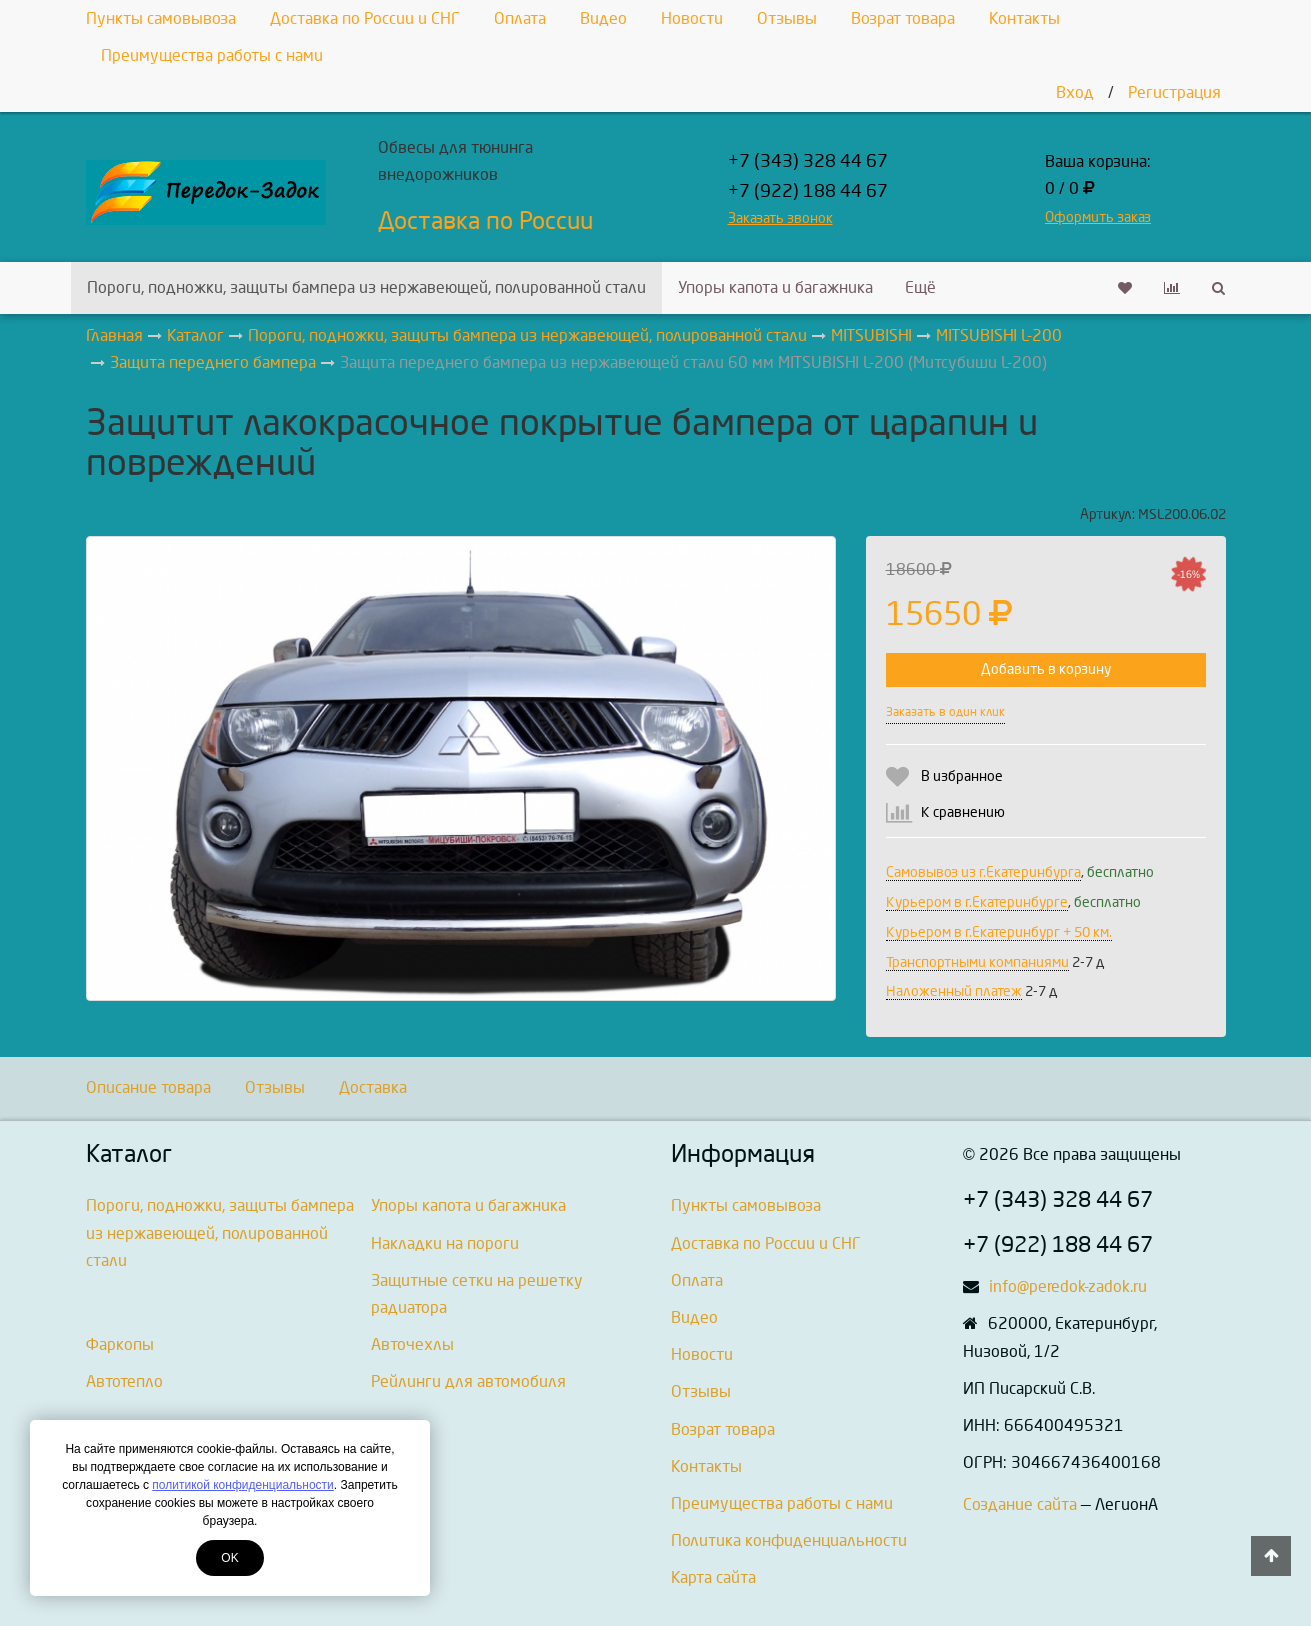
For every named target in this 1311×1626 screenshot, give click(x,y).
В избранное (962, 776)
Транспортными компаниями (977, 962)
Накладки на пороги (445, 1243)
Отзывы (787, 18)
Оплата (520, 18)
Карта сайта (713, 1577)
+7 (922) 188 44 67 (808, 191)
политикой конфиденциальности (242, 1485)
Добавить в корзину (1046, 669)
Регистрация (1174, 92)
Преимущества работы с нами (212, 55)
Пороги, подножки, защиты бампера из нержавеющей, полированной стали (366, 287)
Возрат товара (903, 18)
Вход (1075, 92)
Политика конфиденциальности (789, 1540)
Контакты (1024, 18)
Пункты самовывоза (161, 18)
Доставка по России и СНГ (365, 18)
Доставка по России (485, 221)
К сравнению (963, 812)
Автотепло (124, 1381)
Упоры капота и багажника (775, 287)
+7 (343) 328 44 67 (808, 161)
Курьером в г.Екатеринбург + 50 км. (999, 932)
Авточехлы (412, 1344)
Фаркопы (120, 1344)
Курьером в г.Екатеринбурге (977, 902)
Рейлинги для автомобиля (468, 1381)
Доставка (373, 1087)
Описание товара (148, 1087)
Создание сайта (1020, 1504)
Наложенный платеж (954, 991)
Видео (603, 18)
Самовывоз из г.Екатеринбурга (983, 872)
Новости (692, 18)
